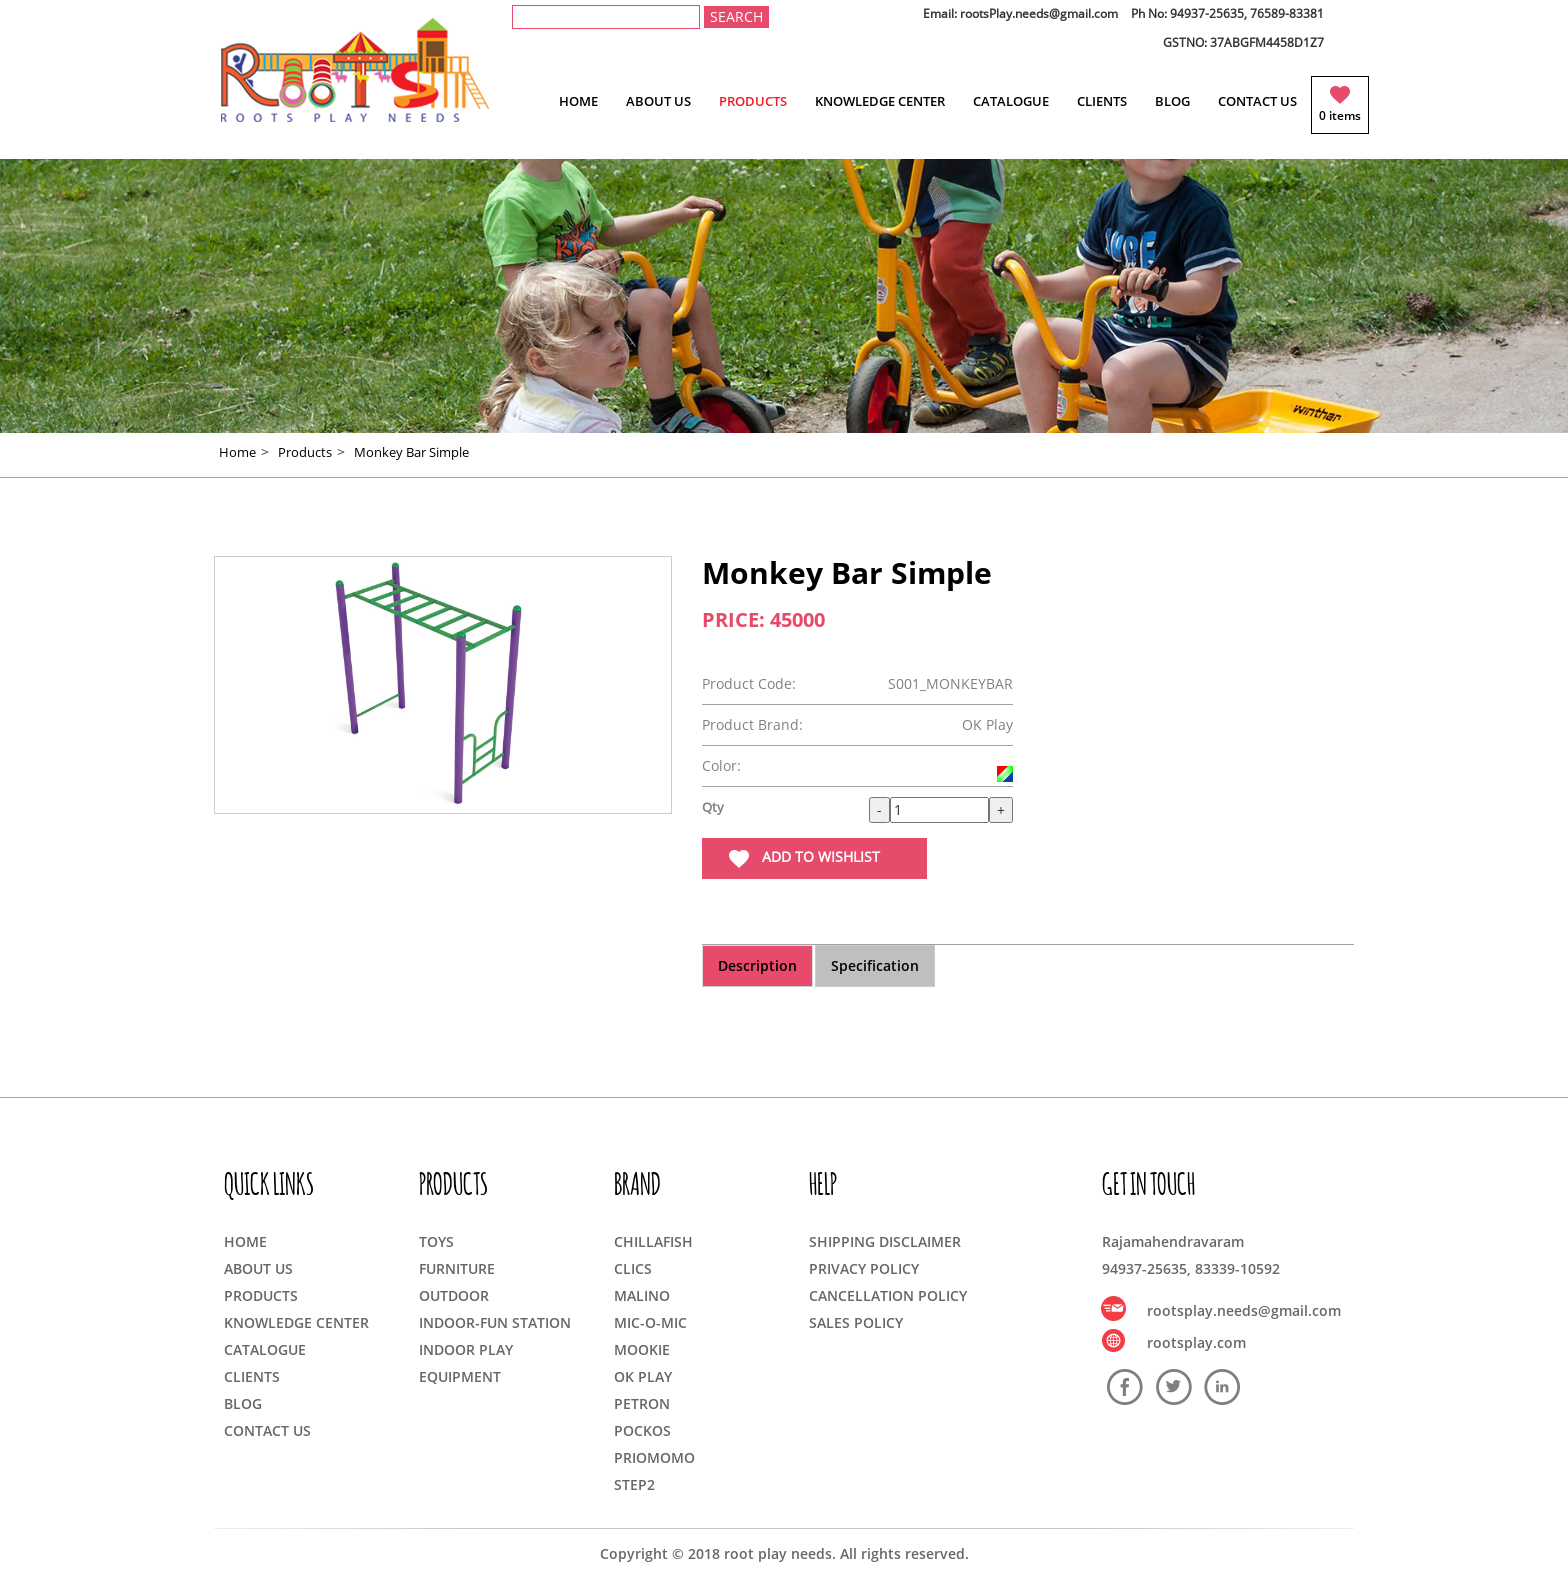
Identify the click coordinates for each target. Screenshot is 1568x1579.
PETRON (642, 1403)
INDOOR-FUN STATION (495, 1322)
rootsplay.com (1196, 1342)
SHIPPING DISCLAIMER (885, 1241)
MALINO (642, 1295)
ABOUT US (658, 101)
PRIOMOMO (654, 1457)
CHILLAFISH (653, 1241)
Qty (713, 807)
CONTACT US (1257, 101)
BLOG (1172, 101)
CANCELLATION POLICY (888, 1295)
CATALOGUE (1011, 101)
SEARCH (736, 16)
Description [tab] (757, 965)
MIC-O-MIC (650, 1322)
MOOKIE (642, 1349)
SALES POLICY (856, 1322)
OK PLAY (643, 1376)
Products (305, 452)
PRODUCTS (753, 101)
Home (237, 452)
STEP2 (634, 1484)
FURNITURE (457, 1268)
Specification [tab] (875, 965)
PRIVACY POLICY (864, 1268)
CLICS (633, 1268)
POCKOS (642, 1430)
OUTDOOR (454, 1295)
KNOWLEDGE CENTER (880, 101)
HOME (578, 101)
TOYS (436, 1241)
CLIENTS (1102, 101)
